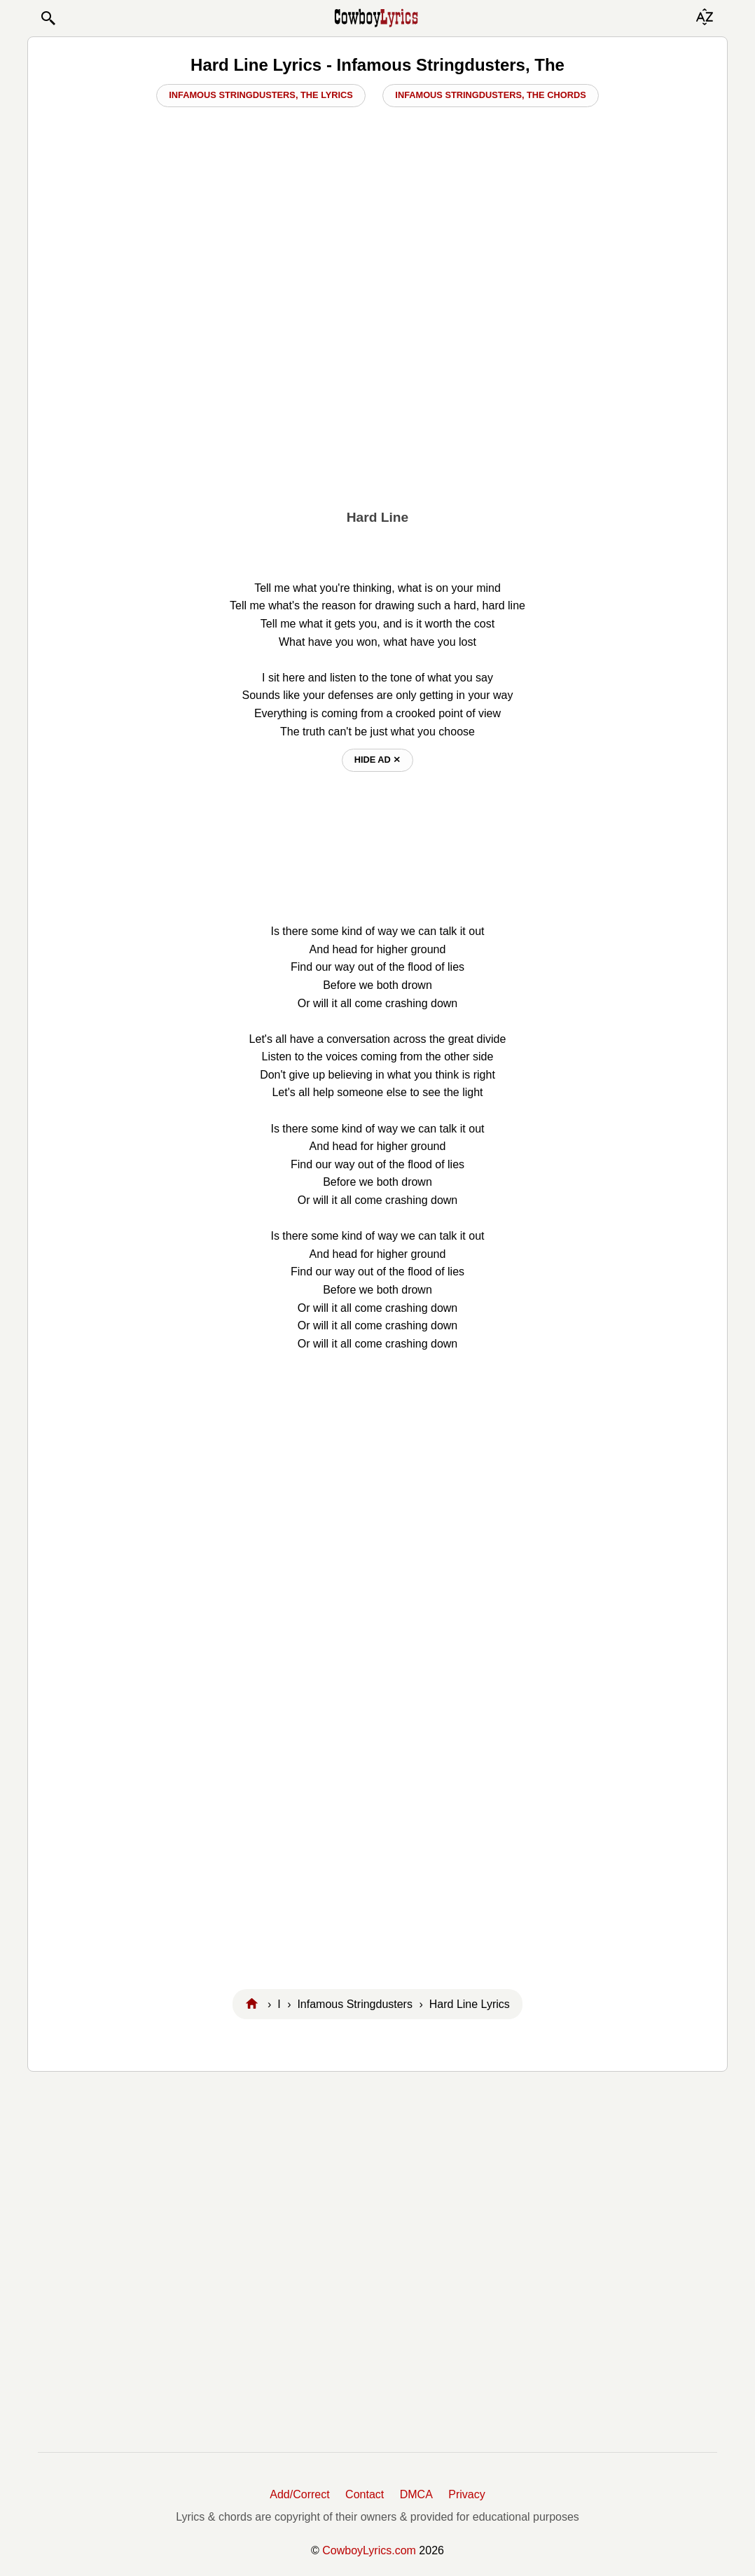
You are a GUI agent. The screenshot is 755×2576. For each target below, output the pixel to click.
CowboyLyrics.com (369, 2550)
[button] (47, 18)
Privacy (466, 2494)
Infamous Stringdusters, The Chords (490, 95)
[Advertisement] (377, 393)
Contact (364, 2494)
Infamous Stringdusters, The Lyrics (261, 95)
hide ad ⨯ (377, 759)
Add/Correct (299, 2494)
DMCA (416, 2494)
